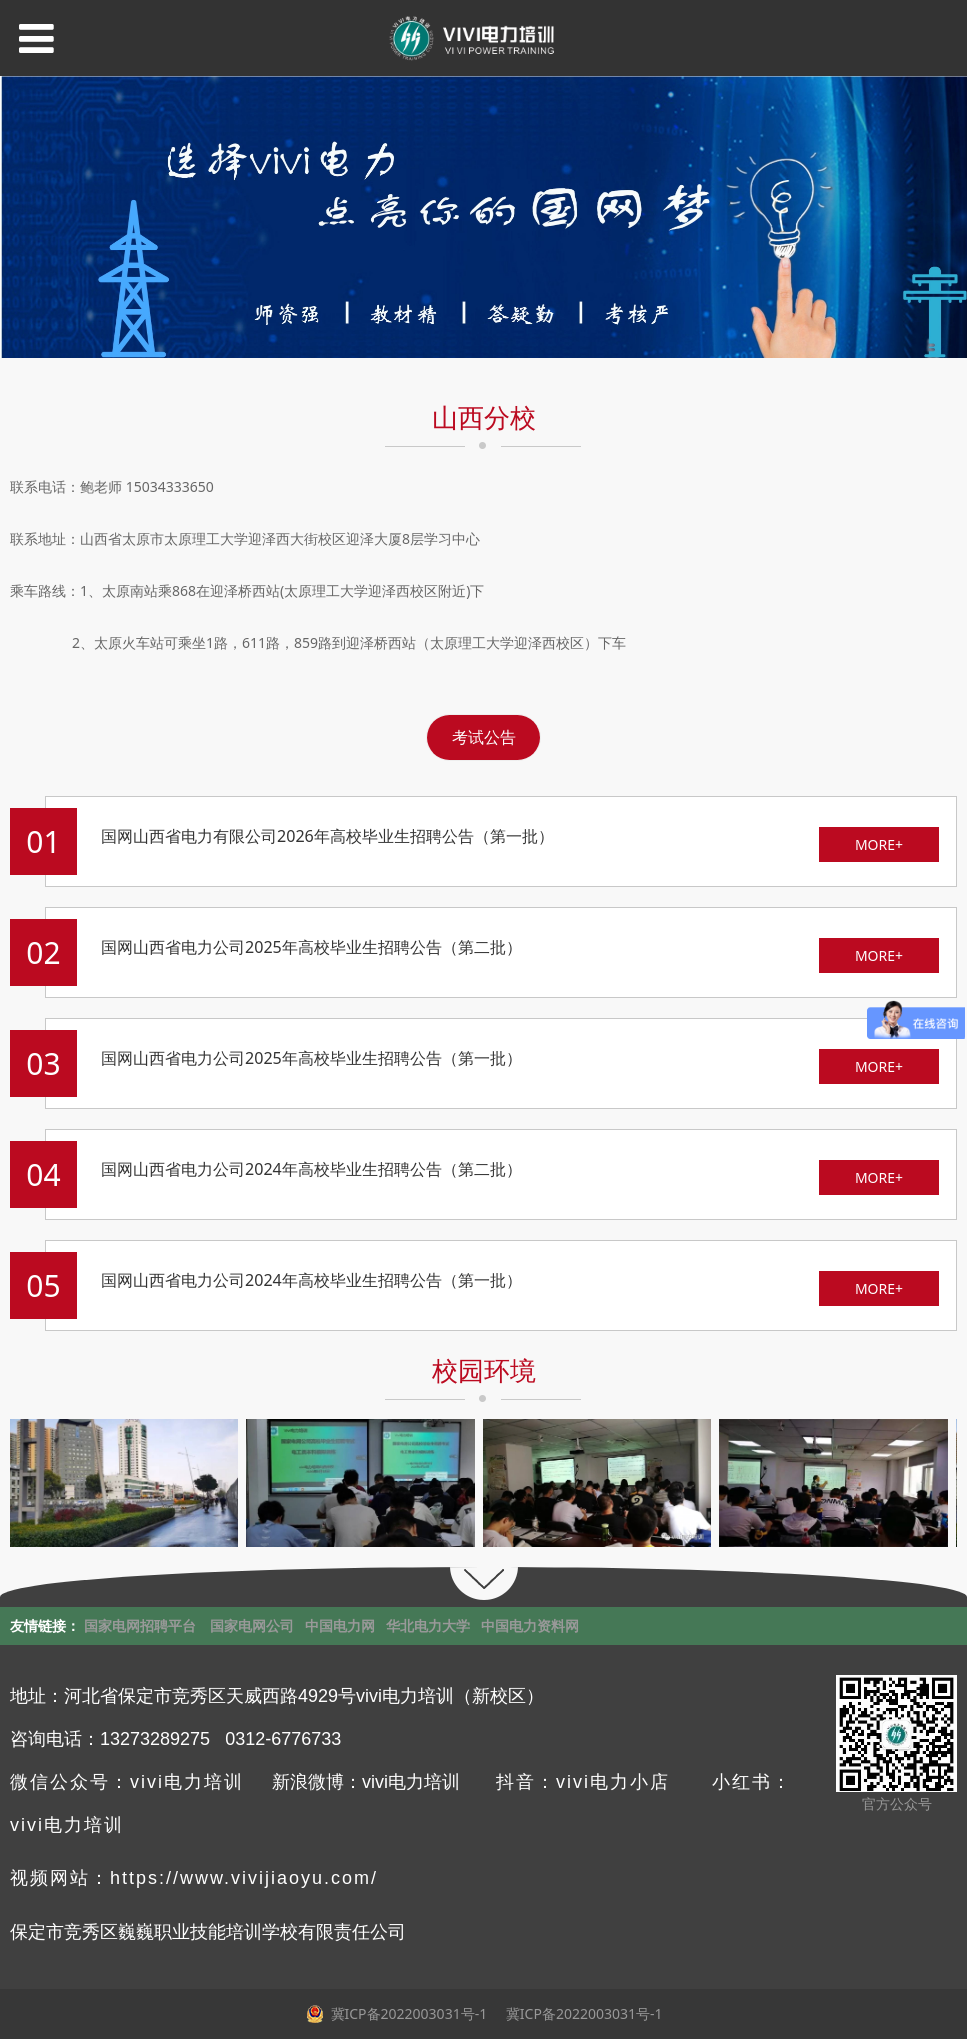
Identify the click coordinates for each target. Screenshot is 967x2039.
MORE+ (879, 844)
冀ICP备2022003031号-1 (582, 2013)
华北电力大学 (428, 1625)
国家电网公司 (252, 1625)
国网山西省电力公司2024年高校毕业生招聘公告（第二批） (311, 1169)
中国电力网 (340, 1625)
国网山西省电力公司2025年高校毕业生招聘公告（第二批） (311, 947)
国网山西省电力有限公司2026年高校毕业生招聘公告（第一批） (327, 836)
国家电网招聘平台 (140, 1625)
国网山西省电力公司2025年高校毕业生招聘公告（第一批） (311, 1058)
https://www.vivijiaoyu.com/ (244, 1878)
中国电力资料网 (530, 1625)
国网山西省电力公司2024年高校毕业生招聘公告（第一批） (311, 1280)
